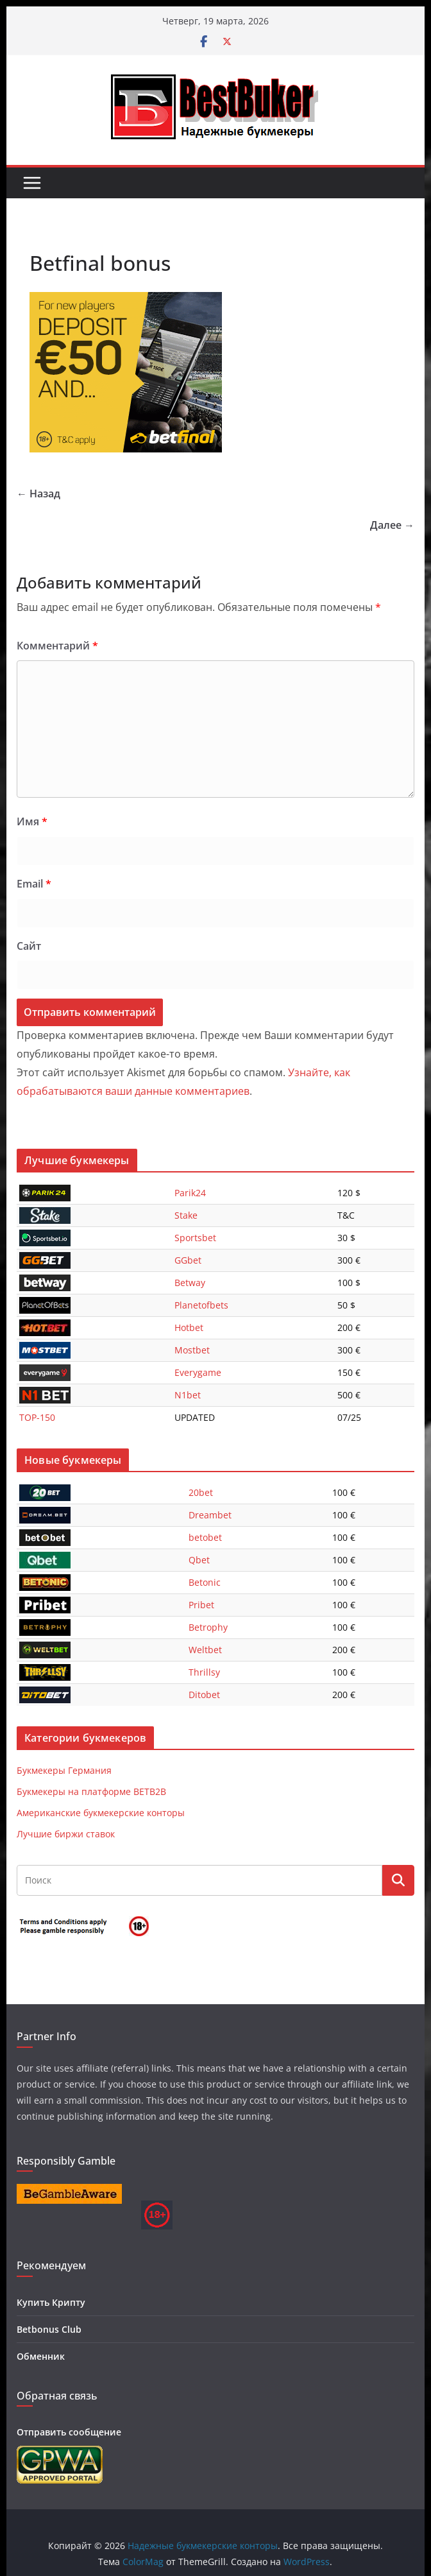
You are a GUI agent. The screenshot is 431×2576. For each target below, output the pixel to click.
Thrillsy (204, 1672)
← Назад (38, 493)
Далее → (392, 525)
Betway (189, 1282)
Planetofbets (201, 1305)
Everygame (197, 1372)
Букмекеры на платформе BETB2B (91, 1791)
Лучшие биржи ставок (66, 1834)
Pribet (201, 1605)
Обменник (41, 2356)
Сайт (29, 946)
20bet (201, 1492)
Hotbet (188, 1327)
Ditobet (204, 1694)
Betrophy (208, 1627)
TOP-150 (37, 1417)
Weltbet (205, 1650)
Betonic (205, 1582)
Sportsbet (195, 1238)
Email (34, 884)
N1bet (187, 1395)
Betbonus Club (49, 2329)
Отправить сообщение (69, 2432)
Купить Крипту (51, 2302)
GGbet (187, 1260)
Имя (32, 821)
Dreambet (210, 1515)
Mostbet (192, 1350)
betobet (205, 1537)
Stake (186, 1215)
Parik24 (190, 1193)
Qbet (199, 1560)
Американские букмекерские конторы (101, 1813)
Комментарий (57, 646)
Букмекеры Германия (64, 1770)
